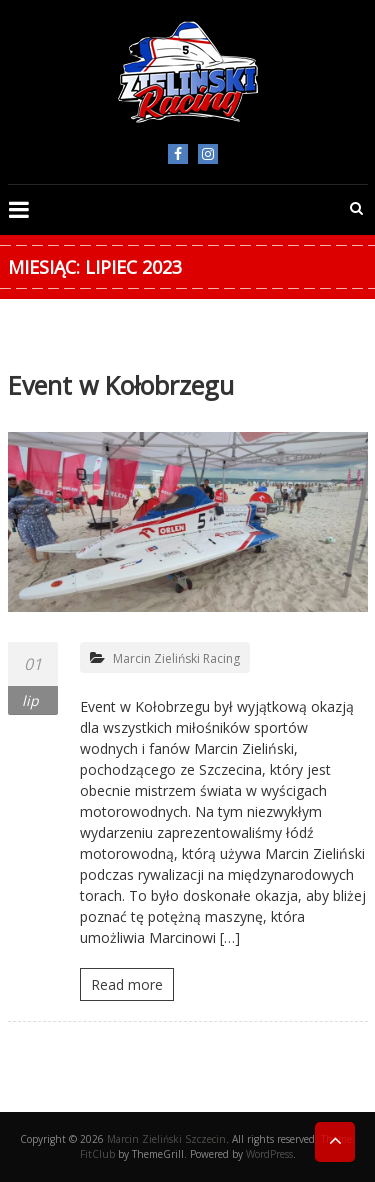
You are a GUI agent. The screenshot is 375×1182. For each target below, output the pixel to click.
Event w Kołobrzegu (121, 385)
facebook (178, 154)
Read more (127, 984)
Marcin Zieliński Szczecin (166, 1139)
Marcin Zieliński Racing (176, 658)
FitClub (97, 1154)
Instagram (208, 154)
